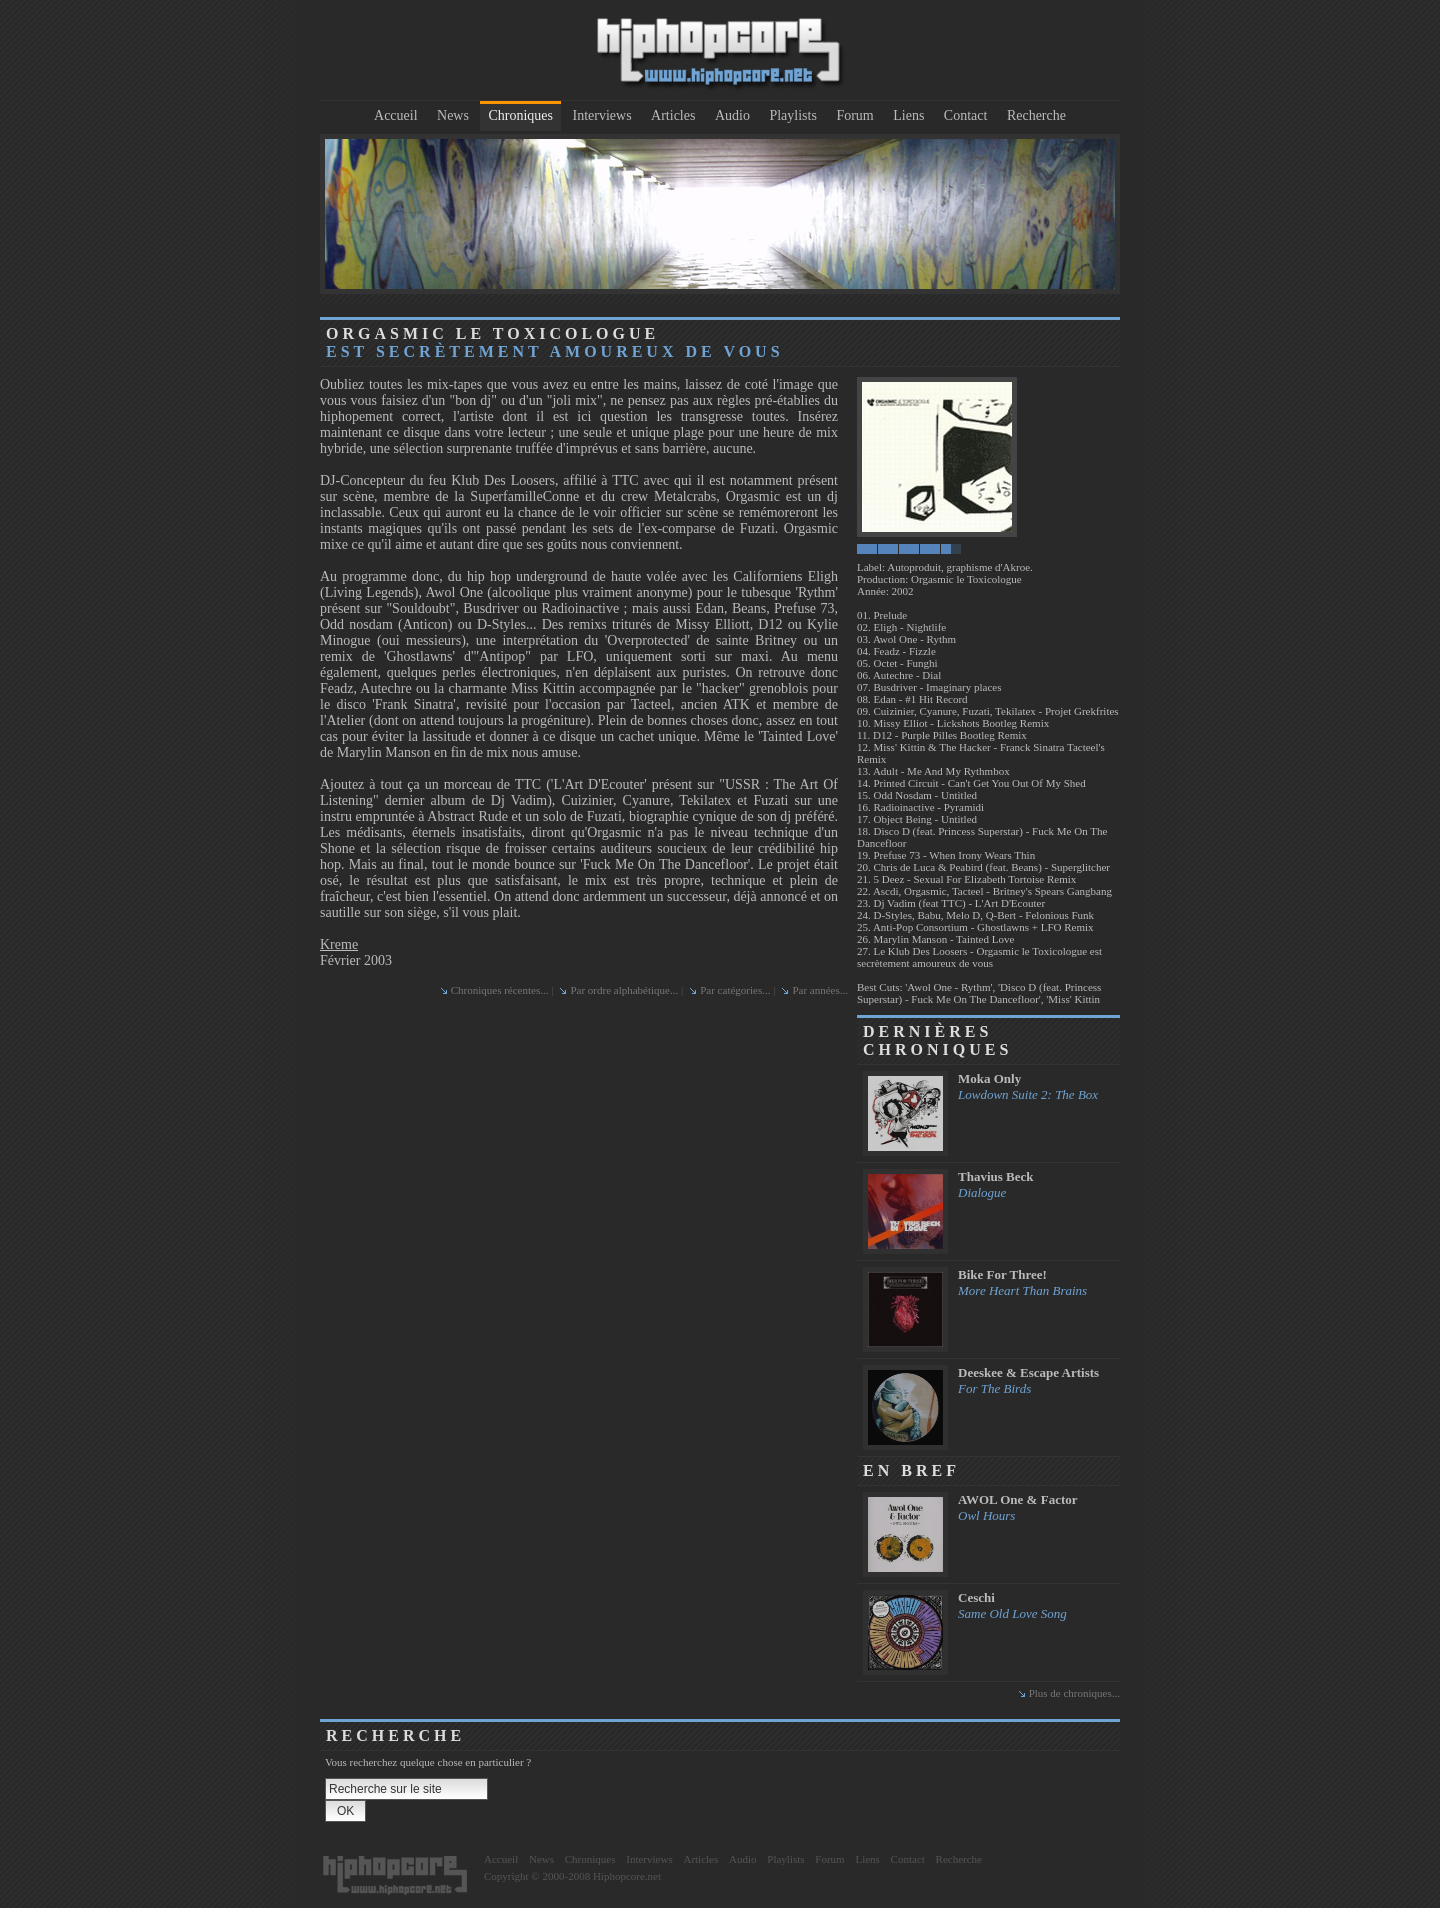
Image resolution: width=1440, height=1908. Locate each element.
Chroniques (520, 115)
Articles (673, 115)
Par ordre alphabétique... (624, 990)
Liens (908, 115)
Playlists (792, 115)
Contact (966, 115)
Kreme (339, 944)
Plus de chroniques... (1074, 1693)
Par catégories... (735, 990)
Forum (854, 115)
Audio (732, 115)
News (453, 115)
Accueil (396, 115)
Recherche (1036, 115)
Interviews (602, 115)
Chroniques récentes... (500, 990)
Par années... (820, 990)
